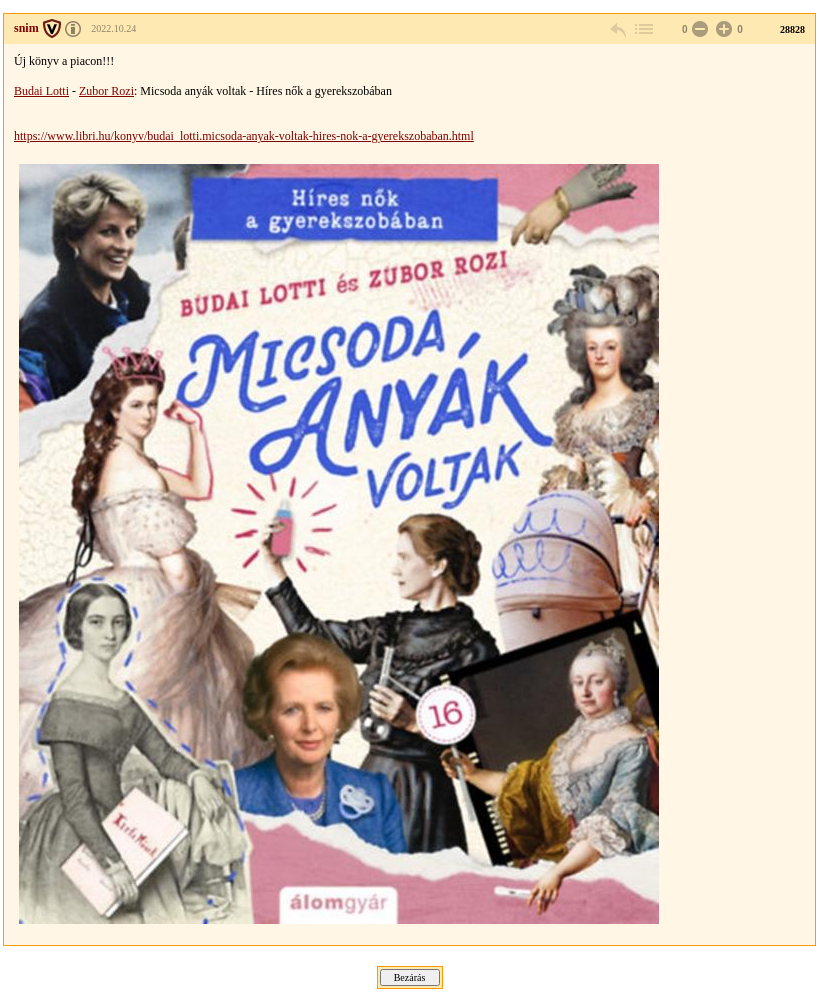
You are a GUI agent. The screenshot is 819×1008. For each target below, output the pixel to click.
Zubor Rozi (106, 91)
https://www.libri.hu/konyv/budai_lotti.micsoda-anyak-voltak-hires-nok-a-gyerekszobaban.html (244, 136)
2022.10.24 (113, 28)
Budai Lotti (41, 91)
